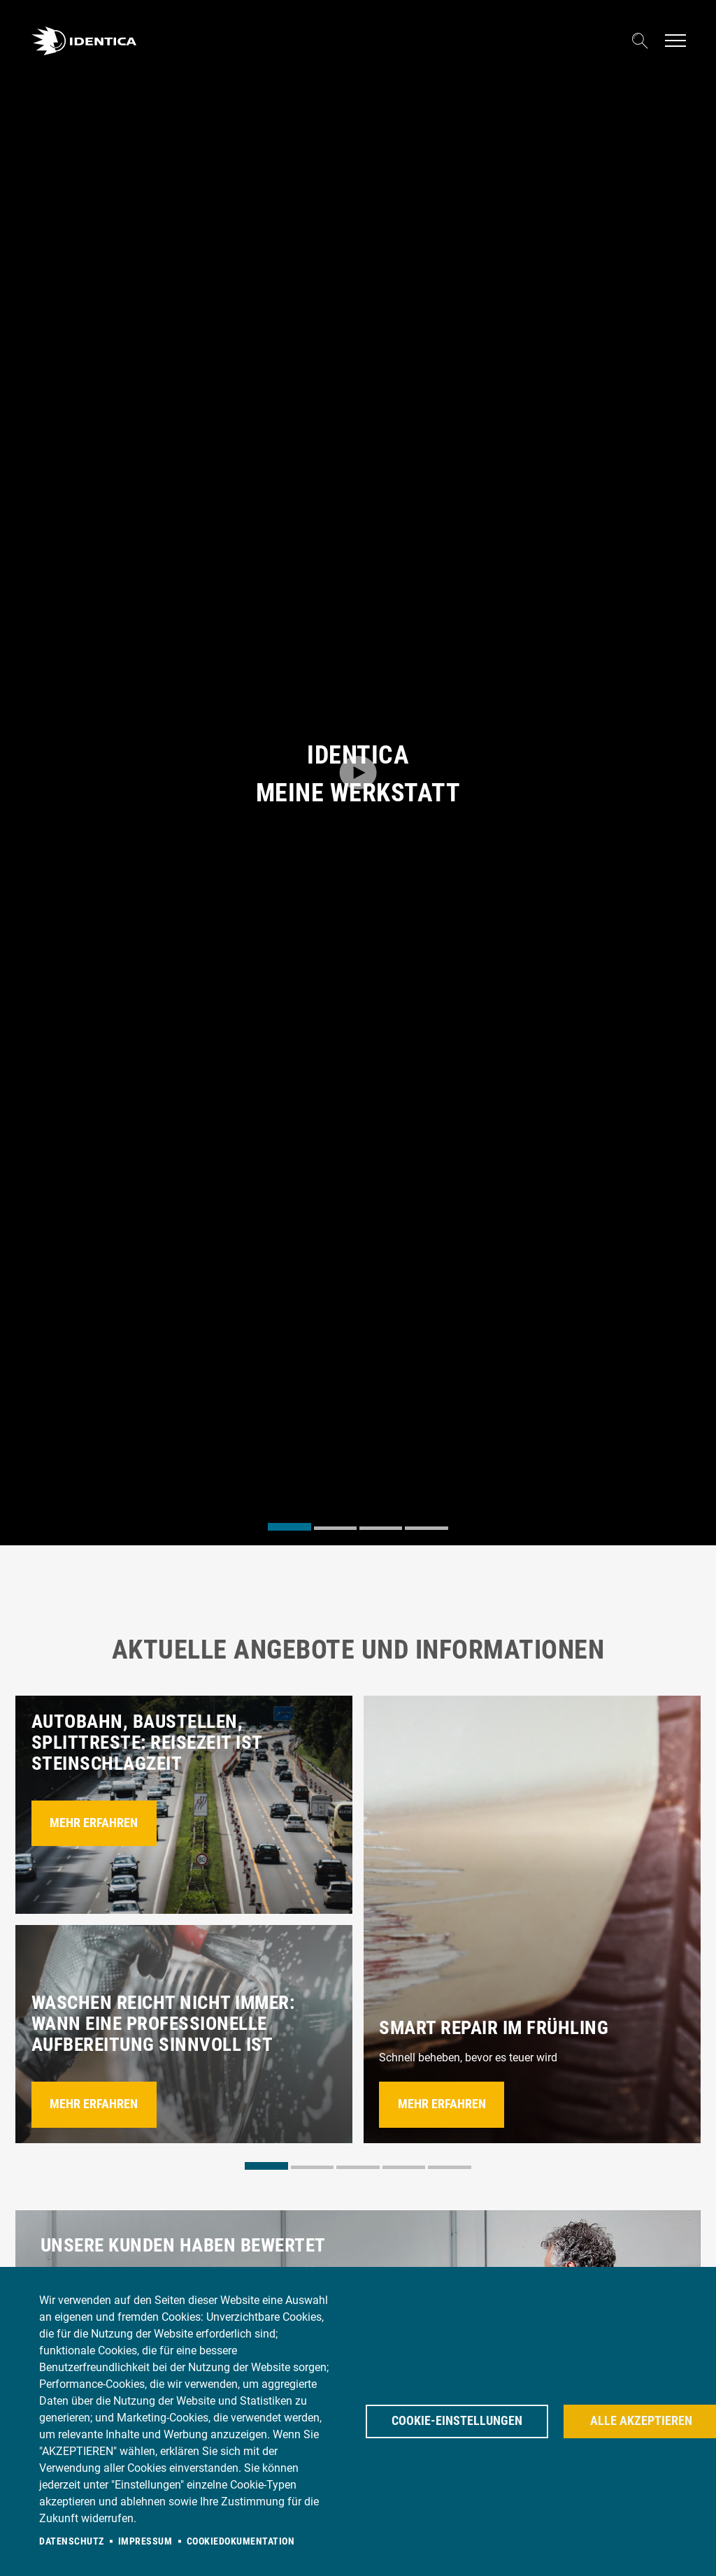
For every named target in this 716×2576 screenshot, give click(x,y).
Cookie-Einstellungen (457, 2421)
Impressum (145, 2541)
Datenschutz (71, 2541)
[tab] (289, 1527)
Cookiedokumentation (241, 2541)
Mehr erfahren (94, 1823)
